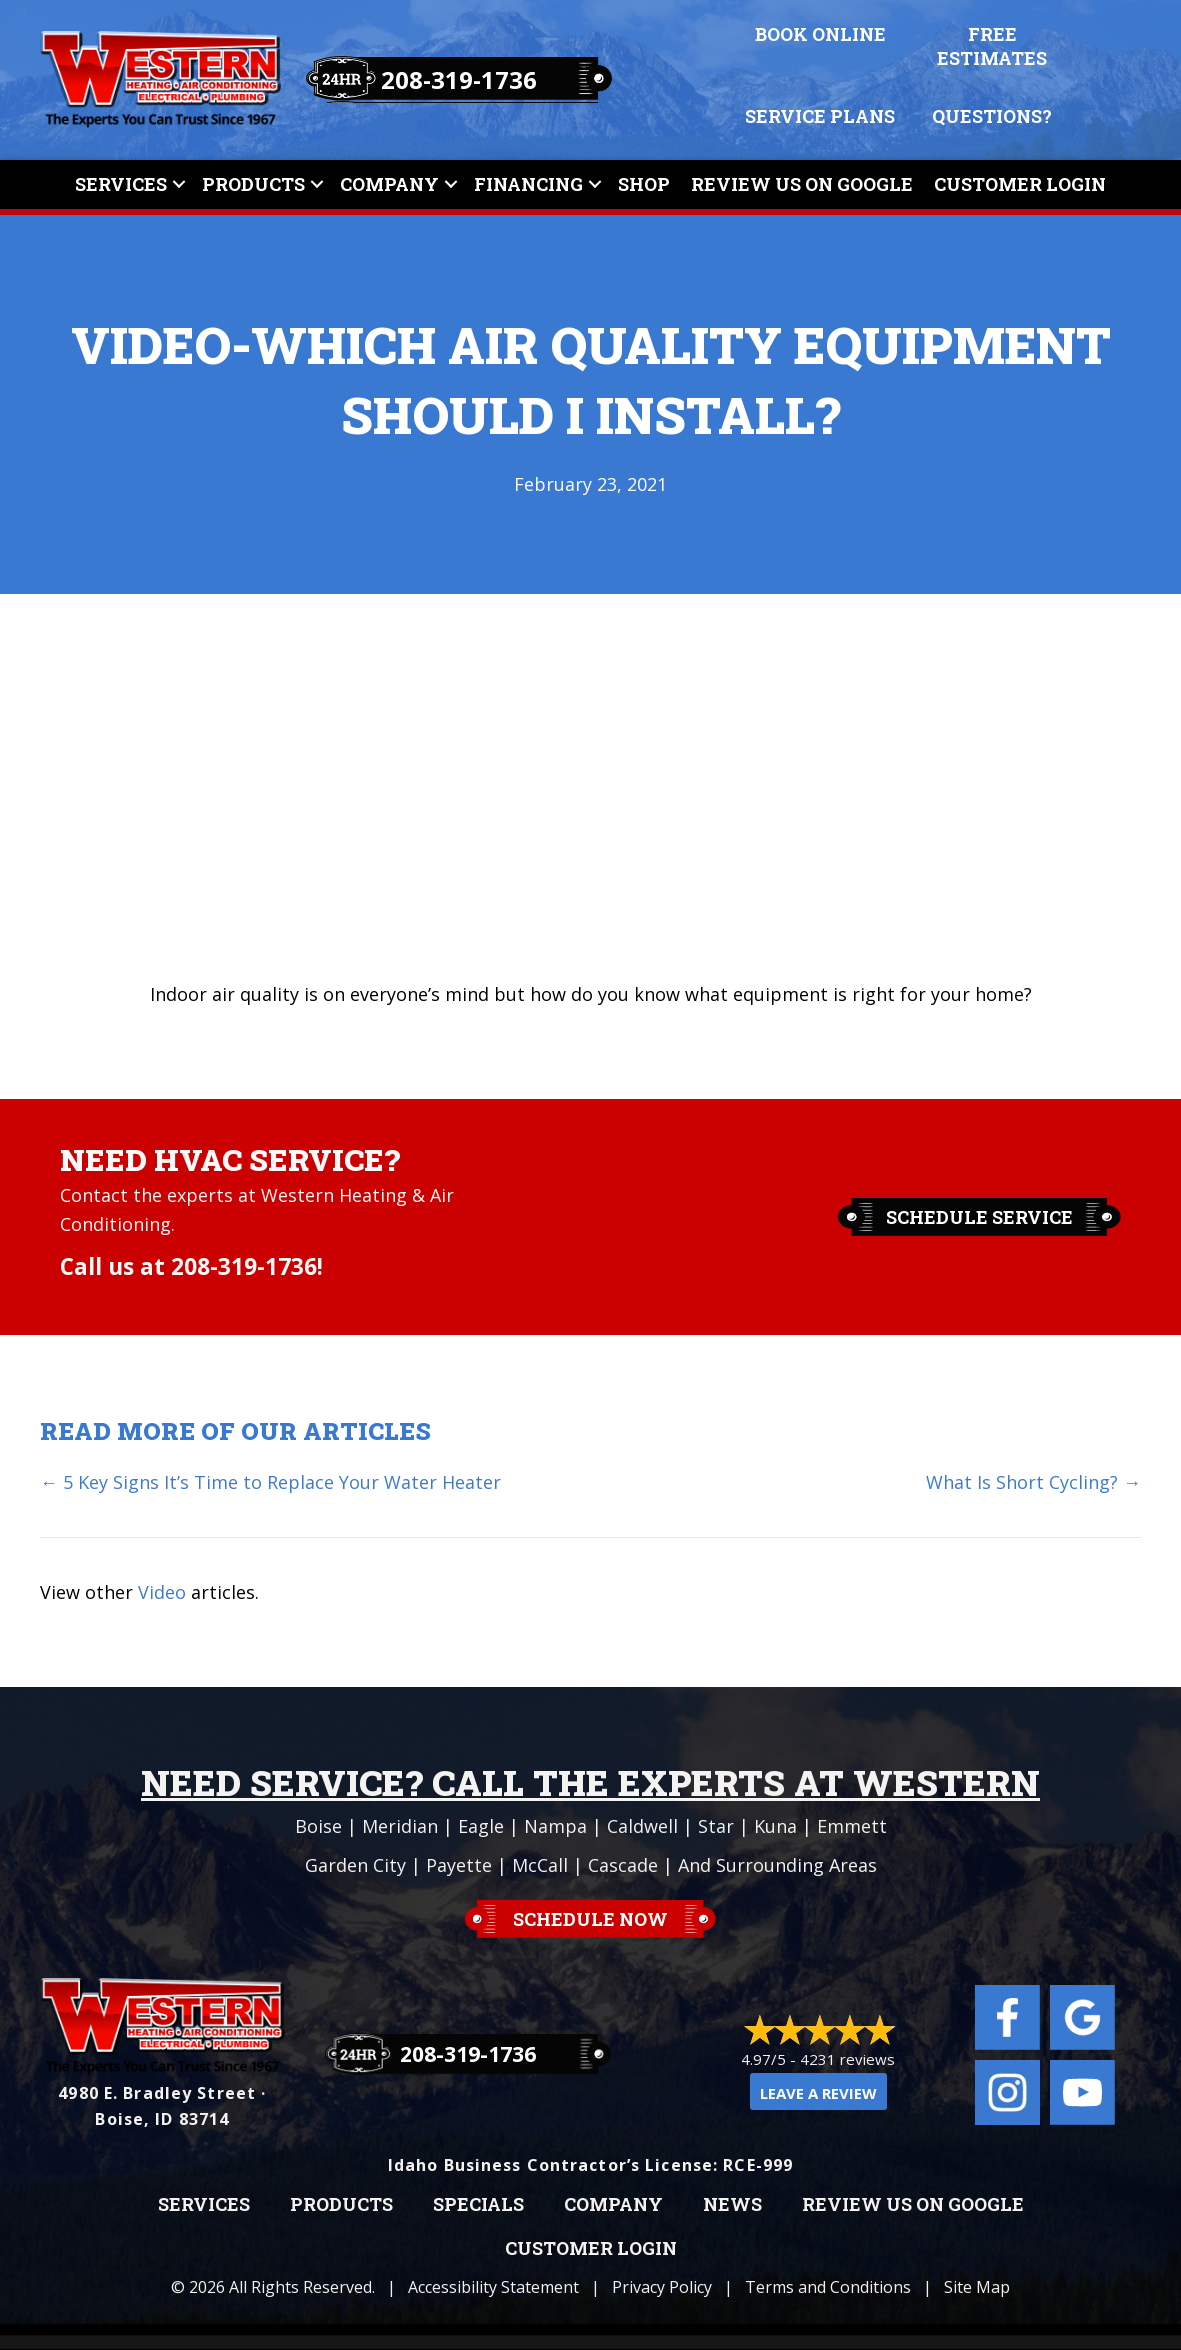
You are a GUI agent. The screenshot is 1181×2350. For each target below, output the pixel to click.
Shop (644, 184)
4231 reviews (847, 2059)
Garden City (355, 1865)
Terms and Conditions (828, 2287)
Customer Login (1020, 184)
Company (389, 184)
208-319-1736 (459, 79)
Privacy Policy (662, 2287)
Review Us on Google (913, 2205)
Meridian (400, 1826)
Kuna (775, 1826)
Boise (318, 1826)
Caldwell (642, 1826)
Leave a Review (818, 2093)
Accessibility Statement (493, 2287)
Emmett (852, 1826)
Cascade (623, 1865)
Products (253, 184)
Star (716, 1826)
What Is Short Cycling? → (1033, 1482)
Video (162, 1592)
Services (121, 184)
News (732, 2205)
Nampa (555, 1826)
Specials (478, 2205)
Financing (528, 184)
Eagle (481, 1826)
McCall (540, 1865)
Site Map (977, 2287)
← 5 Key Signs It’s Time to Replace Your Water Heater (270, 1482)
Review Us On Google (802, 184)
